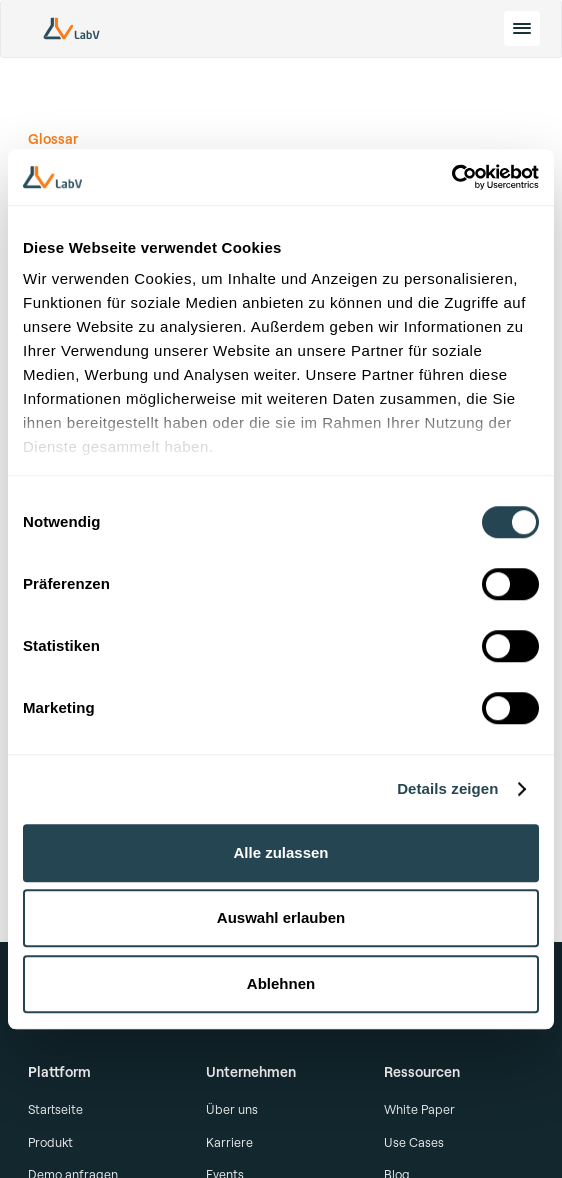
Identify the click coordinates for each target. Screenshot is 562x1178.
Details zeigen (447, 788)
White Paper (419, 1109)
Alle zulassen (280, 852)
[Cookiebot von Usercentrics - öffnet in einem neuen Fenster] (451, 177)
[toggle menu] (521, 28)
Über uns (232, 1109)
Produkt (50, 1142)
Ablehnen (281, 983)
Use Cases (414, 1142)
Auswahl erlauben (281, 917)
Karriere (229, 1142)
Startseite (55, 1109)
